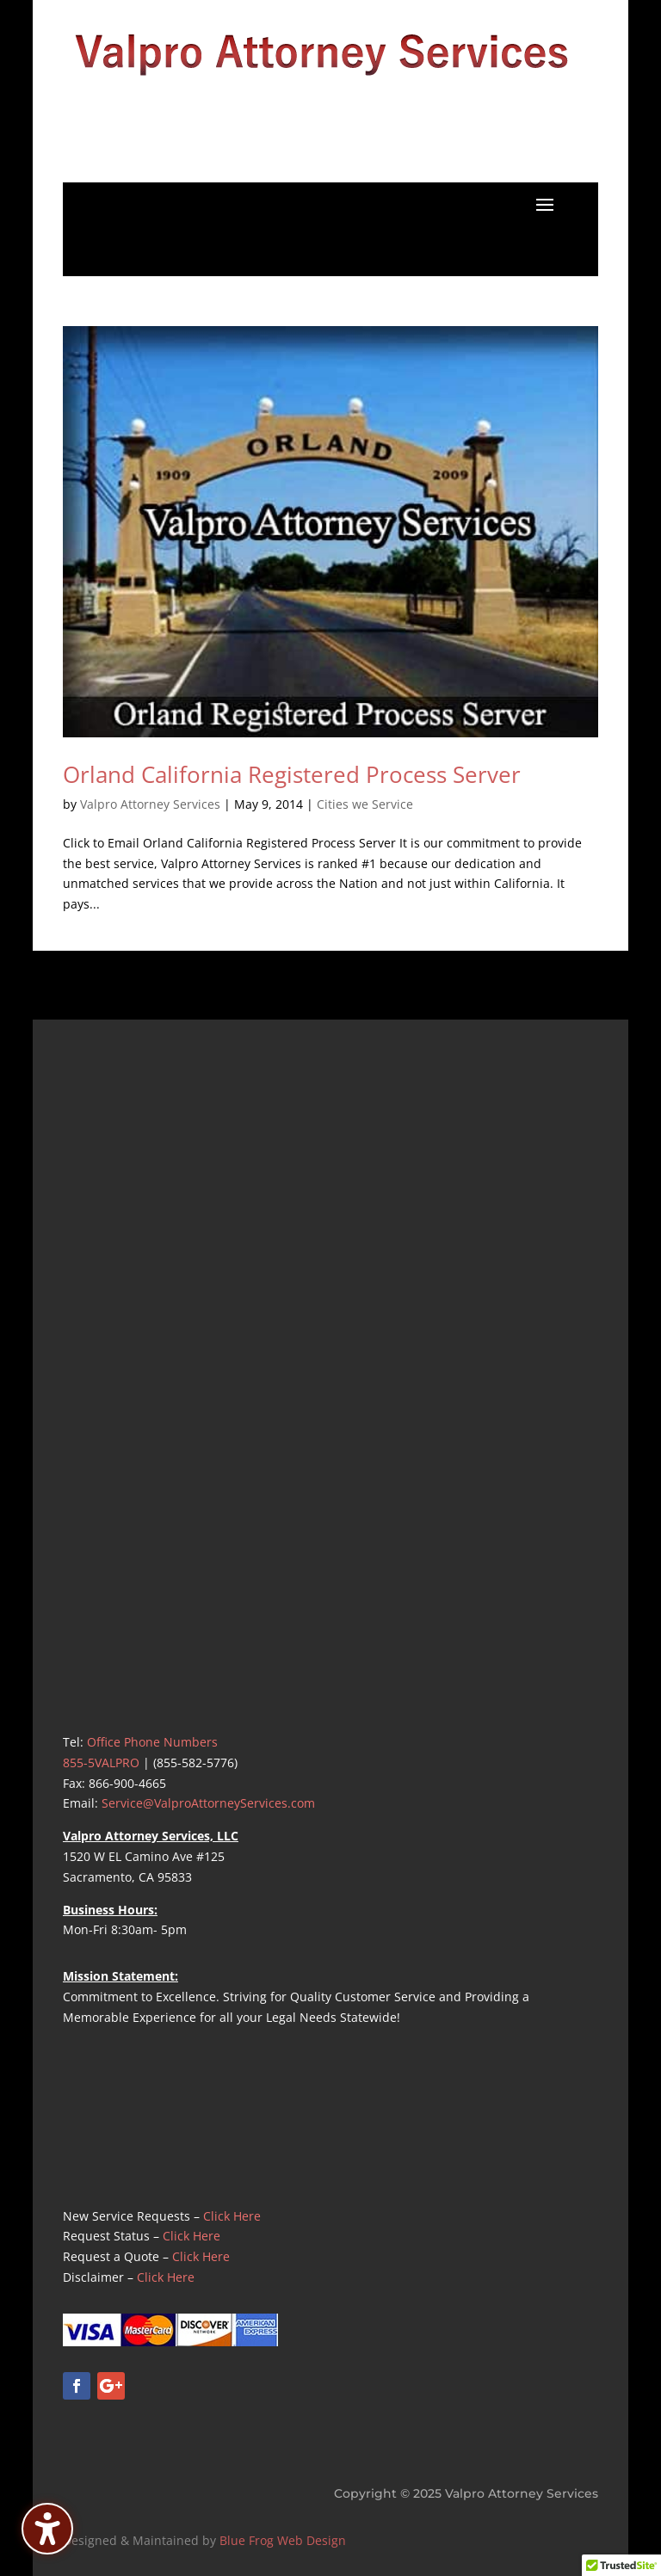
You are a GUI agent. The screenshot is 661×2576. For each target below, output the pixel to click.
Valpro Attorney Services (150, 804)
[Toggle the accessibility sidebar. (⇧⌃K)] (47, 2528)
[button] (545, 204)
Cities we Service (365, 804)
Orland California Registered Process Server (292, 774)
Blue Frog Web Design (282, 2540)
